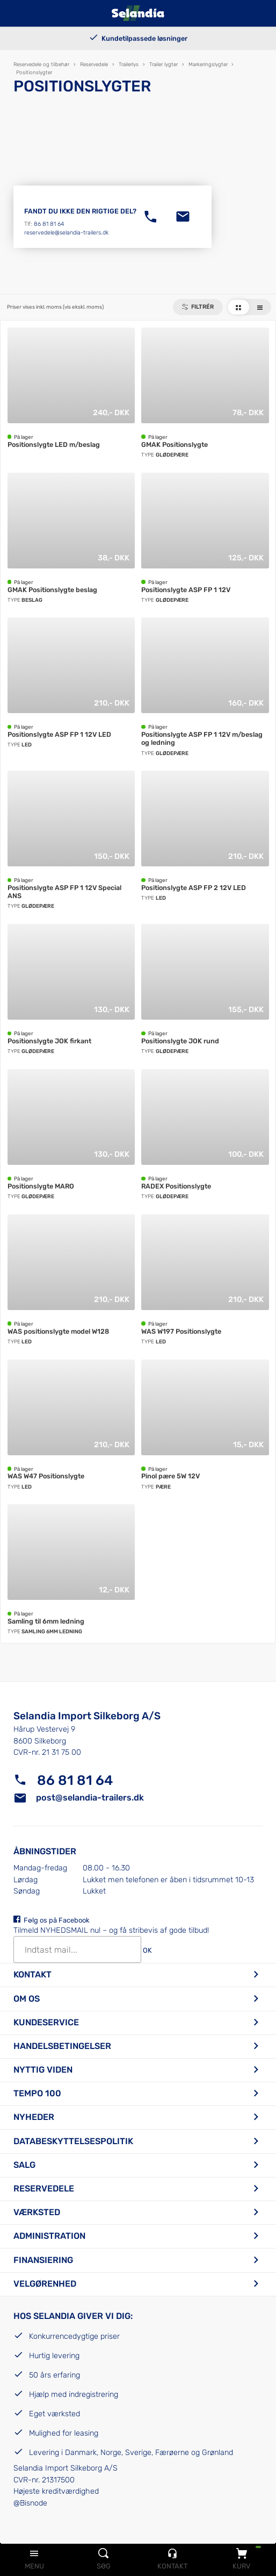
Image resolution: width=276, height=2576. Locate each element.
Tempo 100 (37, 2093)
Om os (26, 1999)
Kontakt (32, 1974)
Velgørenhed (44, 2284)
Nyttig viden (42, 2070)
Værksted (36, 2212)
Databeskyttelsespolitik (73, 2141)
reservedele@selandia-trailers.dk (66, 232)
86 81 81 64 (49, 223)
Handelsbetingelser (62, 2046)
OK (147, 1950)
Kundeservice (46, 2022)
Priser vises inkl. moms (55, 307)
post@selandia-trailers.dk (90, 1797)
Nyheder (33, 2117)
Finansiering (43, 2260)
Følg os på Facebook (57, 1920)
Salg (24, 2165)
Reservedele (43, 2188)
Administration (49, 2236)
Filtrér (202, 306)
